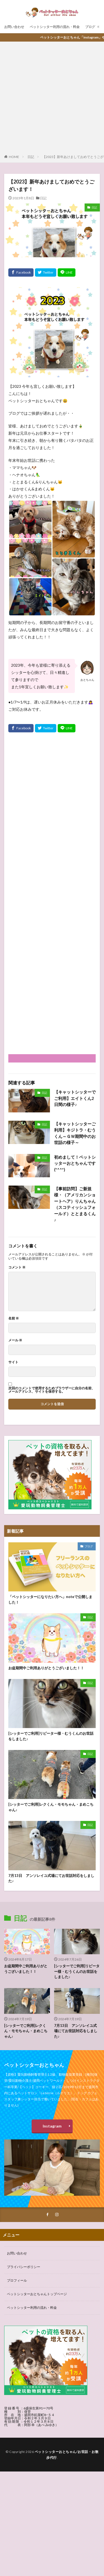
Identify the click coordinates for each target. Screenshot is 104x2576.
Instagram (52, 2126)
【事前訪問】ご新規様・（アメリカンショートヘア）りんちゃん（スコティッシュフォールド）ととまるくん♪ (75, 1204)
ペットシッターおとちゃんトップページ (37, 2294)
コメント (17, 1267)
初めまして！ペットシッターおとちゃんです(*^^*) (75, 1163)
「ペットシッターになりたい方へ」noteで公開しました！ (50, 1599)
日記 (30, 157)
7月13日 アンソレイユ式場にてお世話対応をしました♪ (51, 1878)
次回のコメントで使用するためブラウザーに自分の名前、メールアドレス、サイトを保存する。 (51, 1390)
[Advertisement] (52, 99)
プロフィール (17, 2280)
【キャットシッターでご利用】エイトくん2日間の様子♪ (75, 1098)
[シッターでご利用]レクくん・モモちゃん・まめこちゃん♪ (50, 1807)
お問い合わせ (14, 27)
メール (15, 1340)
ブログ (90, 27)
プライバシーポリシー (23, 2267)
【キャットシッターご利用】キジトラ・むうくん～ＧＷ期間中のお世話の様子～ (75, 1133)
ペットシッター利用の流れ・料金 (55, 27)
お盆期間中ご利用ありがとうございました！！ (46, 1668)
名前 (13, 1318)
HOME (14, 157)
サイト (13, 1362)
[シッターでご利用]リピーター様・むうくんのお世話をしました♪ (50, 1736)
